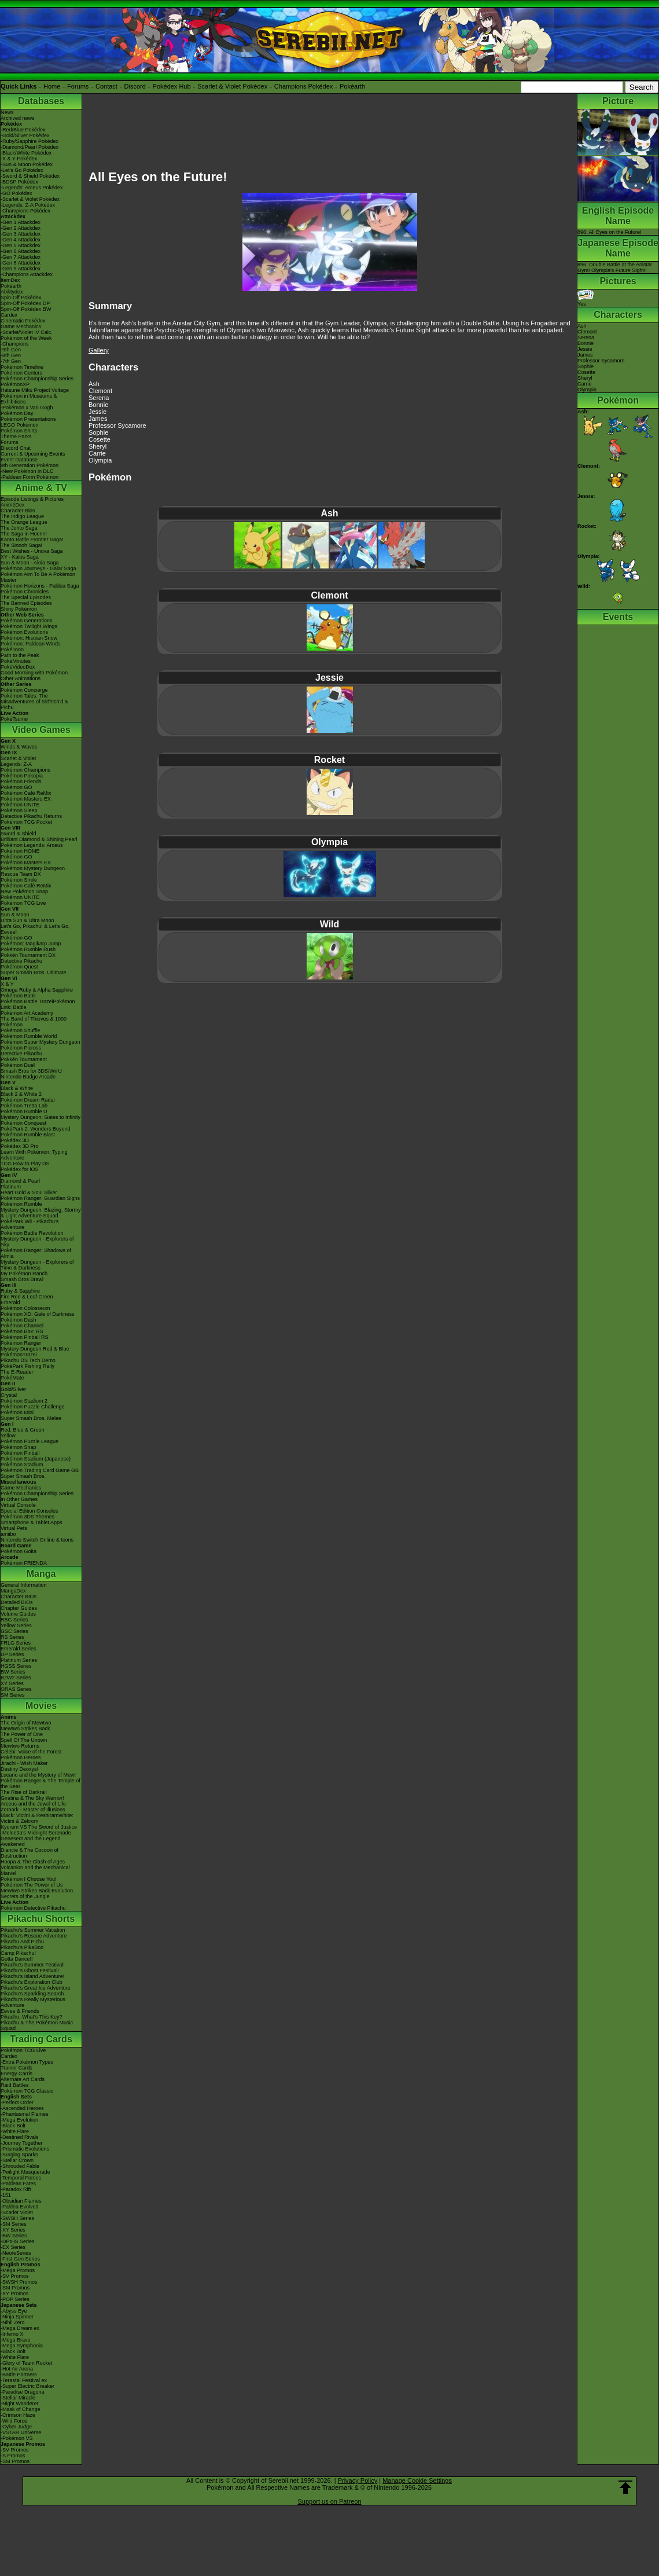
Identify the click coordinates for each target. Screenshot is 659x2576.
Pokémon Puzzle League (29, 1441)
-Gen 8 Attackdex (21, 263)
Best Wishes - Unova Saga (32, 551)
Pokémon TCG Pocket (26, 822)
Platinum (11, 1187)
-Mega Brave (16, 2340)
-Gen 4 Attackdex (21, 240)
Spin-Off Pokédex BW (26, 309)
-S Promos (13, 2455)
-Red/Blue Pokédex (23, 130)
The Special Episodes (26, 597)
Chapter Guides (19, 1608)
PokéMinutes (16, 661)
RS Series (12, 1637)
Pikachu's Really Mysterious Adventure (33, 2002)
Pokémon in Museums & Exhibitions (29, 399)
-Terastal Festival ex (24, 2380)
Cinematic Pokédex (23, 321)
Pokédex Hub (172, 86)
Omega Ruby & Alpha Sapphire (37, 990)
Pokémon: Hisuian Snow (29, 638)
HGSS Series (16, 1666)
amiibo (8, 1534)
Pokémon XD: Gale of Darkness (38, 1314)
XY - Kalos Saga (20, 557)
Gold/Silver (13, 1389)
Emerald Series (18, 1649)
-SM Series (14, 2224)
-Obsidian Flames (21, 2201)
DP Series (12, 1654)
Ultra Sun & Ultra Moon (27, 920)
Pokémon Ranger (21, 1343)
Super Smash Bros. (23, 1476)
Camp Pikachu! (18, 1953)
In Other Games (19, 1499)
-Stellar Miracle (18, 2398)
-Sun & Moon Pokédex (27, 164)
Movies (41, 1706)
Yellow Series (16, 1625)
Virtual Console (18, 1505)
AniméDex (13, 505)
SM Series (13, 1695)
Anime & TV (41, 488)
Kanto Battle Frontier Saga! (32, 539)
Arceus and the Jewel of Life (33, 1804)
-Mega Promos (18, 2270)
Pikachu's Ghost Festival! (30, 1970)
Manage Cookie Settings (417, 2480)
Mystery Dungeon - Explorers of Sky (37, 1241)
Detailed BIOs (17, 1602)
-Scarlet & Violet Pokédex (30, 199)
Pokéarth (352, 86)
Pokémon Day (17, 413)
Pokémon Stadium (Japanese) (36, 1459)
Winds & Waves (19, 747)
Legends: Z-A (16, 764)
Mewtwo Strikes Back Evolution (37, 1891)
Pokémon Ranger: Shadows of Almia (36, 1253)
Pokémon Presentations (28, 419)
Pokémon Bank (18, 996)
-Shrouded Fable (20, 2166)
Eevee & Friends (20, 2011)
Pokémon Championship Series (37, 378)
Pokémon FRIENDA (24, 1563)
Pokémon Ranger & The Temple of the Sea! (40, 1783)
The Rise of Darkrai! (24, 1792)
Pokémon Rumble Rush (28, 949)
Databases (41, 101)
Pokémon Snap (18, 1447)
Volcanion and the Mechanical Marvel (35, 1870)
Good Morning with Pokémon (34, 673)
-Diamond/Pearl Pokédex (29, 147)
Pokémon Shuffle (20, 1030)
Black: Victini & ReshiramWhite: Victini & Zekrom (37, 1818)
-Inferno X (12, 2334)
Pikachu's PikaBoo (22, 1947)
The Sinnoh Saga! (21, 545)
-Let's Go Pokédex (22, 170)
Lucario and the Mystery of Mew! (38, 1775)
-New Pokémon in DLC (27, 471)
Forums (78, 86)
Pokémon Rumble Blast (28, 1134)
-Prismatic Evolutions (25, 2149)
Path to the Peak (20, 655)
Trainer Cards (16, 2068)
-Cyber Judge (16, 2427)
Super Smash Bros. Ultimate (34, 972)
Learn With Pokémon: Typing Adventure (34, 1155)
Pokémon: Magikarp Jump (31, 943)
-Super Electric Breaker (27, 2386)
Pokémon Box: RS (22, 1331)
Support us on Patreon (329, 2501)
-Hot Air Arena (17, 2369)
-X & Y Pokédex (19, 159)
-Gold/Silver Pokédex (25, 135)
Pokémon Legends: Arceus (32, 845)
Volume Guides (18, 1614)
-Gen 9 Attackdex (21, 268)
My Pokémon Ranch (24, 1273)
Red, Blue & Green (23, 1430)
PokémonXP (15, 384)
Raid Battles (15, 2085)
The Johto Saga (19, 528)
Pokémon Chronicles (25, 592)
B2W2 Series (16, 1677)
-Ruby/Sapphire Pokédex (29, 141)
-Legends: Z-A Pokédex (28, 205)
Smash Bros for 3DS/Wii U (31, 1071)
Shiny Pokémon (19, 609)
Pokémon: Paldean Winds (31, 644)
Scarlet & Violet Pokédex (232, 86)
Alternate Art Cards (23, 2079)
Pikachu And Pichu (22, 1941)
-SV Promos (15, 2276)
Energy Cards (16, 2073)
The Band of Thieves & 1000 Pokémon (34, 1022)
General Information (24, 1585)
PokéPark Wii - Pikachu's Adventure (29, 1224)
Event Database (19, 460)
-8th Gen (11, 355)
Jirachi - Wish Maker (24, 1763)
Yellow (8, 1436)
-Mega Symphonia (22, 2346)
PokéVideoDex (18, 667)
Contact (106, 86)
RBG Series (14, 1620)
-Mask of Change (21, 2409)
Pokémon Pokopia (22, 776)
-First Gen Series (20, 2259)
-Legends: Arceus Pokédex (32, 187)
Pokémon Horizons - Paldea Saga (40, 586)
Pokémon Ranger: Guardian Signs (40, 1198)
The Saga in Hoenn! (24, 534)
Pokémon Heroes (21, 1757)
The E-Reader (17, 1372)
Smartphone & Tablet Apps (31, 1522)
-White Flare (15, 2131)
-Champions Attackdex (27, 274)
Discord (135, 86)
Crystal (9, 1395)
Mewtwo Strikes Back (25, 1728)
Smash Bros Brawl (22, 1279)
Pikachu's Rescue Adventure (34, 1936)
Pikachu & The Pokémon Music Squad (37, 2025)
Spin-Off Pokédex (21, 297)
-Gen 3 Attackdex (21, 234)
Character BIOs (18, 1596)
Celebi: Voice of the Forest (31, 1752)
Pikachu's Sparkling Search (32, 1994)
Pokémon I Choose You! (29, 1879)
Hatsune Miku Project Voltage (35, 390)
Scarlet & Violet (18, 758)
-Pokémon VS (17, 2438)
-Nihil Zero (13, 2322)
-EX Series (13, 2247)
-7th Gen (11, 361)
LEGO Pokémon (20, 425)
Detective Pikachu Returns (31, 816)
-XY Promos (14, 2293)
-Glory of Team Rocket (26, 2363)
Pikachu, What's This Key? (31, 2017)
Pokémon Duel (18, 1065)
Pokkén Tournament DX (28, 955)
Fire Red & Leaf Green (27, 1297)
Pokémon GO (16, 787)
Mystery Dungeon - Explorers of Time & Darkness (37, 1265)
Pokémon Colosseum (25, 1308)
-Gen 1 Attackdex (21, 222)
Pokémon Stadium (22, 1464)
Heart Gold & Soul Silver (29, 1192)
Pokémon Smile (19, 880)
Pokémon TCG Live (23, 903)
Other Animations (21, 678)
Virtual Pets (14, 1528)
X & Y (7, 984)
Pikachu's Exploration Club (31, 1982)
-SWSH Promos (19, 2282)
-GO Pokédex (16, 193)
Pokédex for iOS (20, 1169)
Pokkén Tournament (24, 1059)
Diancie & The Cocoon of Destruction (29, 1853)
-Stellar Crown (17, 2160)
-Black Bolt (13, 2126)
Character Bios (18, 510)
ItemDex (10, 280)
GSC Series (14, 1631)
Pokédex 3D (15, 1140)
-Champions (15, 344)
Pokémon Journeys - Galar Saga (38, 568)
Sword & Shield (18, 833)
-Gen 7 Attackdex (21, 257)
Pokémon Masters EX (26, 799)
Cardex (9, 315)
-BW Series (14, 2236)
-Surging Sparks (19, 2154)
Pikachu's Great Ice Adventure (36, 1988)
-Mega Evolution (19, 2120)
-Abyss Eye (14, 2311)
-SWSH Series (17, 2218)
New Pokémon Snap (24, 891)
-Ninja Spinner (17, 2317)
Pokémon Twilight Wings (29, 626)
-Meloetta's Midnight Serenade (36, 1833)
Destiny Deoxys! (19, 1769)
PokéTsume (14, 719)
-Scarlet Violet (17, 2212)
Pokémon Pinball (20, 1453)
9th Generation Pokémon (29, 465)
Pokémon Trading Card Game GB (40, 1470)
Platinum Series (19, 1660)
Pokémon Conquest (23, 1123)
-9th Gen (11, 350)
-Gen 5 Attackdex (21, 245)
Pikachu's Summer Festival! (33, 1965)
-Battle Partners (19, 2374)
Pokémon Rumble (21, 1204)
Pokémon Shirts (19, 431)
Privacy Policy (357, 2480)
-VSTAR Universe (21, 2432)
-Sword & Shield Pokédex (30, 176)
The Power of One (22, 1734)
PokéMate (12, 1378)
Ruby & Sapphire (20, 1291)
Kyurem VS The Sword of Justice (39, 1827)
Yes (585, 301)
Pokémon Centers (21, 373)
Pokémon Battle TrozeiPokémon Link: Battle (38, 1004)
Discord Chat (16, 448)
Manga (41, 1574)
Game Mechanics (21, 326)
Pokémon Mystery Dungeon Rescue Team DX (33, 871)
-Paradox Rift (16, 2189)
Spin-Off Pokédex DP (25, 303)
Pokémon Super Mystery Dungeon (40, 1042)
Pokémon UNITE (20, 805)
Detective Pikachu (21, 961)
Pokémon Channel (22, 1326)
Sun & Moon (15, 915)
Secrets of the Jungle (25, 1896)
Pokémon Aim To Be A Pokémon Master (38, 577)
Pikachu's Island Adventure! (32, 1976)
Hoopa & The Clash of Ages (33, 1862)
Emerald (10, 1302)
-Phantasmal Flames (25, 2114)
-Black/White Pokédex (26, 153)
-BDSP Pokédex (19, 182)
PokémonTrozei (19, 1354)
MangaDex (13, 1591)
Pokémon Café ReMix (26, 793)
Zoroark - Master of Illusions (33, 1809)
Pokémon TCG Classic (27, 2091)
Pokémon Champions (25, 770)
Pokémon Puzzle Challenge (33, 1407)
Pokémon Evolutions (24, 632)
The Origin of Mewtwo (26, 1723)
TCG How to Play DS (25, 1163)
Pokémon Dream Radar (28, 1100)
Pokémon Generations (27, 620)
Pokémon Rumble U (24, 1111)
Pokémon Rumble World (29, 1036)
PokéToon (12, 649)
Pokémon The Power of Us (31, 1885)
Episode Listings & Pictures (32, 499)
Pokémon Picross (21, 1048)
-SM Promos (15, 2288)
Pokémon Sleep (19, 810)
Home (51, 86)
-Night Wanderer (20, 2403)
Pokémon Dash (18, 1320)
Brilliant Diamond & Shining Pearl (39, 839)
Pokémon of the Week (26, 338)
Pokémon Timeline (22, 367)
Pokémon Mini (17, 1412)
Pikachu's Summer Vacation (33, 1930)
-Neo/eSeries (16, 2253)
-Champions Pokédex (25, 211)
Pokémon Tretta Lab (24, 1106)
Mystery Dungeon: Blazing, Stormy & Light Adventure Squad (41, 1213)
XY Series (12, 1683)
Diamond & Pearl (20, 1181)
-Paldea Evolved (20, 2207)
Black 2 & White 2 (21, 1094)
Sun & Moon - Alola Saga (30, 563)
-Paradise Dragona (23, 2392)
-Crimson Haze (18, 2415)
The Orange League (24, 522)
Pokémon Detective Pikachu (33, 1908)
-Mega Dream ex (20, 2328)
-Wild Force (14, 2421)
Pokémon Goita (18, 1551)
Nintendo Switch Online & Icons (37, 1540)
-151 (6, 2195)
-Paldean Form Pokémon (29, 477)
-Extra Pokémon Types (27, 2062)
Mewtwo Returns (20, 1746)
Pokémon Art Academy (27, 1013)
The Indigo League (22, 516)
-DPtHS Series (18, 2241)
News (7, 112)
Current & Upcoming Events (33, 454)
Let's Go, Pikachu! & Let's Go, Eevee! (35, 929)
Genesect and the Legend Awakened (31, 1841)
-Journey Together (21, 2143)
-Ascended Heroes (22, 2108)
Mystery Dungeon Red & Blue (35, 1349)
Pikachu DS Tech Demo (28, 1360)
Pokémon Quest (19, 967)
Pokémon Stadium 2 (24, 1401)
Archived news (18, 118)
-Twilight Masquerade (25, 2172)
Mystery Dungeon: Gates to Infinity (40, 1117)
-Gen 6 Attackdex (21, 251)
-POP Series (15, 2299)
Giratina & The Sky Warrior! (32, 1798)
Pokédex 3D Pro (20, 1146)
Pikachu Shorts (41, 1919)
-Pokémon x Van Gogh (27, 407)
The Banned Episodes (26, 603)
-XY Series (13, 2230)
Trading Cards (41, 2039)
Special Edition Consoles (29, 1511)
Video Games (41, 730)
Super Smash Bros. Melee (31, 1418)
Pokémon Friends (21, 781)
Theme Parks (16, 436)
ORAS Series (16, 1689)
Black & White (17, 1088)
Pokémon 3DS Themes (27, 1517)
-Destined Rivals (20, 2137)
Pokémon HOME (20, 851)
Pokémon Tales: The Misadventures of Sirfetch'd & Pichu (34, 701)
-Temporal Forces (21, 2178)
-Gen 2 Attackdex (21, 228)
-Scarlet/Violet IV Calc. (27, 332)
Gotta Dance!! (17, 1959)
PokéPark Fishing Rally (27, 1366)
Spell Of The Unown (24, 1740)
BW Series (13, 1672)
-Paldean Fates (18, 2183)
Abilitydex (12, 292)
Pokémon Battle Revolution (32, 1233)
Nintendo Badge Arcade (28, 1077)
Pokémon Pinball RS (25, 1337)
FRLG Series (16, 1643)
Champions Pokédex (303, 86)
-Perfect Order (17, 2102)
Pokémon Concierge (24, 690)
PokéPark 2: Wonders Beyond (35, 1129)
